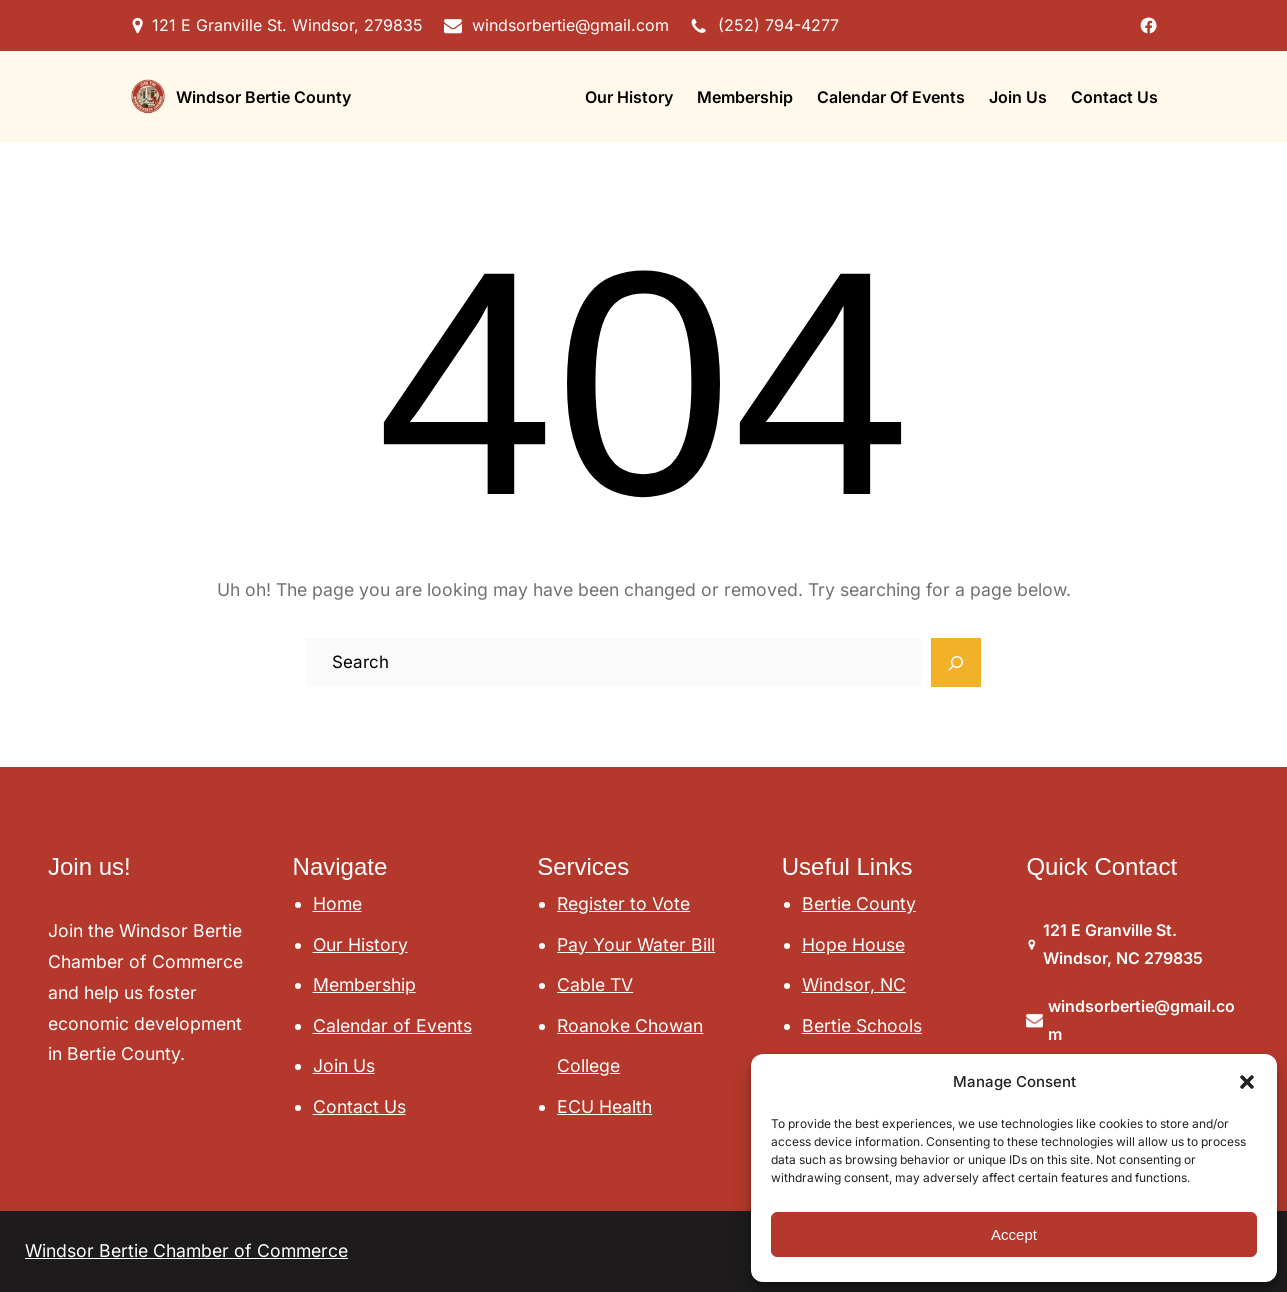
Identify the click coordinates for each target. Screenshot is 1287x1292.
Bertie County (859, 903)
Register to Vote (623, 903)
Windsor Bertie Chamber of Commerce (186, 1250)
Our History (360, 944)
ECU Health (604, 1106)
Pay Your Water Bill (636, 944)
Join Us (344, 1065)
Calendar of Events (392, 1025)
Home (337, 903)
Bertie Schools (862, 1025)
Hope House (853, 944)
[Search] (956, 663)
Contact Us (359, 1106)
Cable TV (595, 984)
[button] (1247, 1082)
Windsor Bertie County (263, 97)
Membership (364, 984)
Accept (1014, 1234)
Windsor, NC (854, 984)
